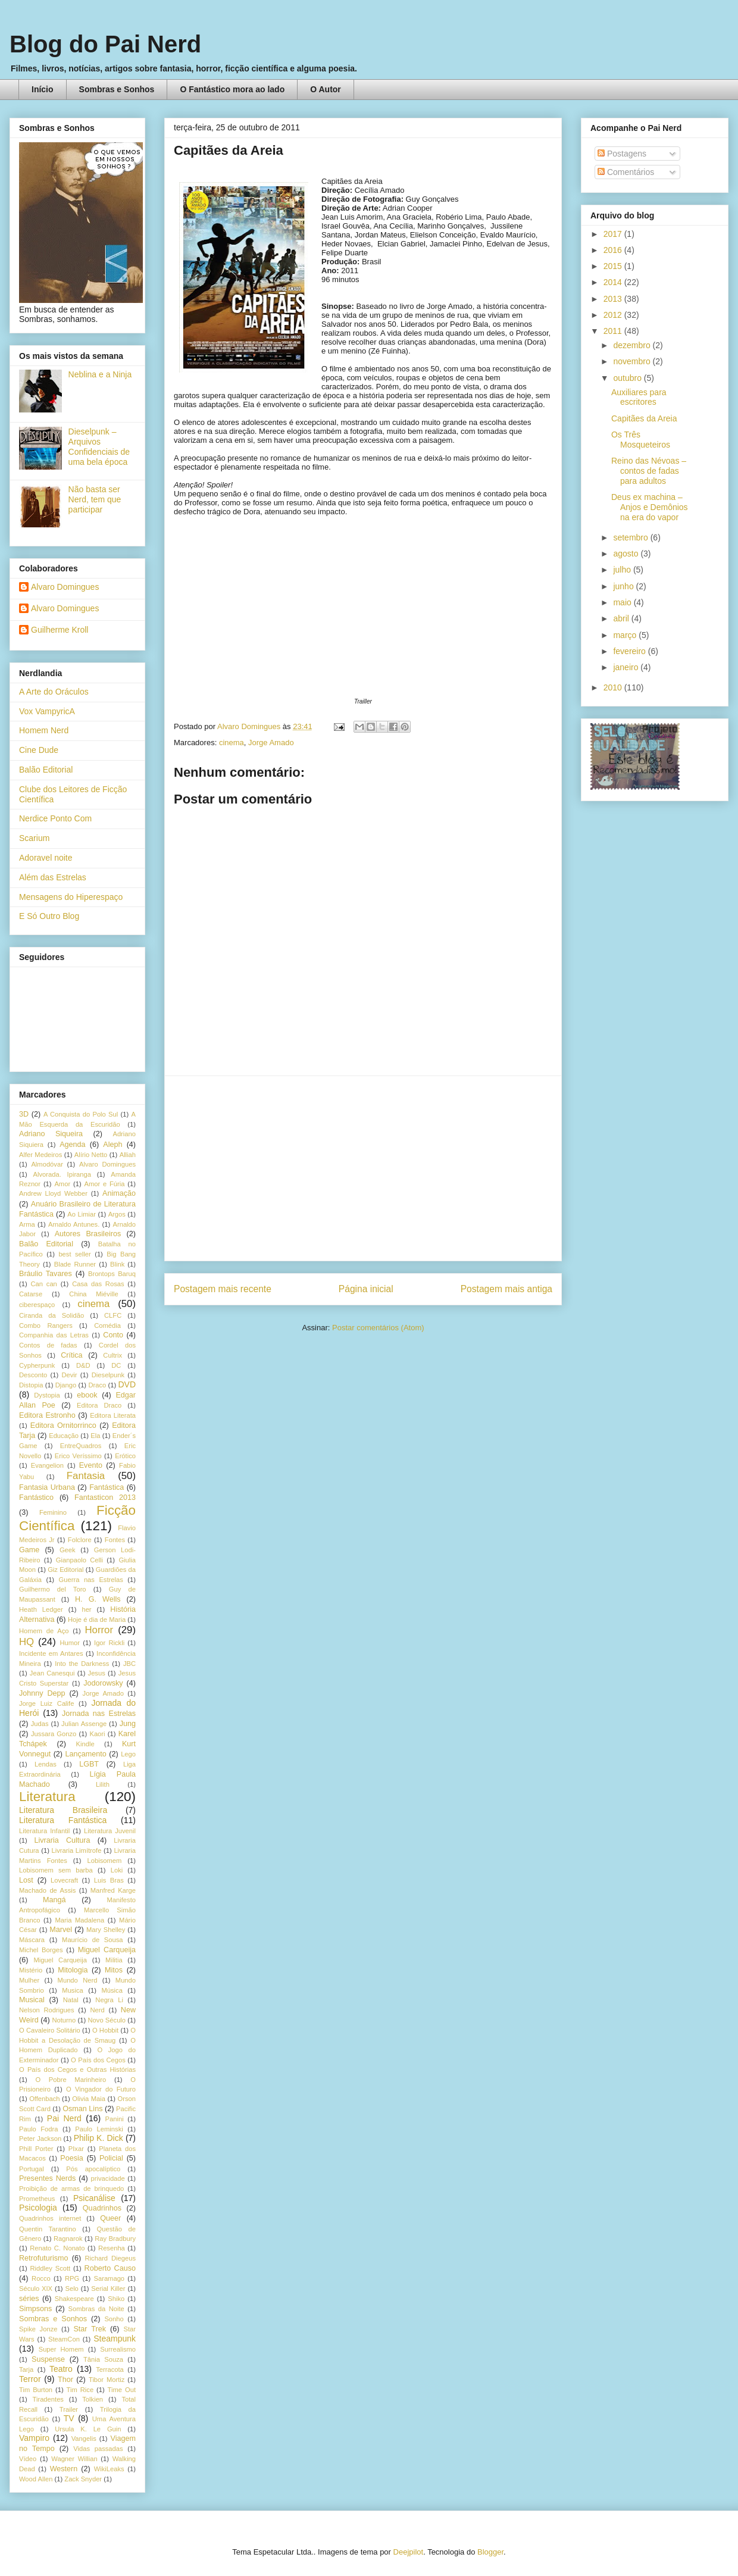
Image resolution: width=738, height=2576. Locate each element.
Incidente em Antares (51, 1653)
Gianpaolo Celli (79, 1560)
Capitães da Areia (644, 418)
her (86, 1609)
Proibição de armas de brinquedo (71, 2188)
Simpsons (35, 2309)
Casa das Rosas (98, 1283)
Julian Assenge (84, 1723)
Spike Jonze (38, 2329)
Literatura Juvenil (110, 1830)
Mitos (114, 1970)
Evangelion (47, 1465)
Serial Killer (108, 2288)
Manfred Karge (113, 1890)
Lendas (46, 1764)
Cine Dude (38, 750)
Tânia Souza (103, 2359)
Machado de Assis (47, 1890)
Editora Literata (113, 1415)
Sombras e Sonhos (117, 89)
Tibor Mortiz (106, 2379)
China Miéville (93, 1294)
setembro (631, 537)
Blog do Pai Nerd (105, 44)
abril (622, 618)
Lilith (103, 1784)
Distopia (31, 1385)
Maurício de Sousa (92, 1939)
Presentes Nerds (47, 2178)
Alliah (128, 1154)
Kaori (97, 1733)
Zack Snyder (83, 2479)
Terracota (110, 2369)
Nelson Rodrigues (46, 2010)
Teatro (61, 2369)
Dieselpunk (108, 1374)
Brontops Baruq (112, 1273)
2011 (613, 331)
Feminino (53, 1512)
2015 (613, 266)
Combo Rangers (46, 1325)
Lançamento (86, 1754)
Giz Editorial (65, 1569)
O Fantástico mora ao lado (232, 89)
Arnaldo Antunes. (73, 1224)
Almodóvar (46, 1164)
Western (64, 2469)
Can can (43, 1283)
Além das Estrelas (52, 877)
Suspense (48, 2359)
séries (29, 2298)
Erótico (125, 1455)
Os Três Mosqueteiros (640, 439)
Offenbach (44, 2098)
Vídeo (27, 2458)
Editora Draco (99, 1405)
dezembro (632, 345)
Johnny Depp (42, 1693)
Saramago (108, 2278)
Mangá (54, 1900)
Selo (71, 2288)
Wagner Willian (74, 2458)
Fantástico (36, 1497)
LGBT (89, 1764)
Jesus (96, 1673)
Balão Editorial (46, 769)
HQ (26, 1641)
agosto (626, 553)
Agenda (72, 1144)
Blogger (490, 2551)
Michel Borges (41, 1949)
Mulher (29, 1980)
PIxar (76, 2148)
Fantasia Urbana (47, 1487)
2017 (613, 234)
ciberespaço (37, 1304)
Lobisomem (104, 1860)
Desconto (33, 1374)
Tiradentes (48, 2399)
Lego (128, 1754)
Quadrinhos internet (50, 2218)
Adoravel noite (46, 857)
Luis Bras (109, 1880)
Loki (117, 1870)
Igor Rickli (109, 1642)
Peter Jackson (40, 2138)
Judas (40, 1723)
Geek (68, 1549)
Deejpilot (408, 2551)
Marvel (60, 1929)
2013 (613, 299)
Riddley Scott (50, 2268)
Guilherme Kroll (59, 629)
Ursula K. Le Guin (88, 2429)
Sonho (113, 2318)
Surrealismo (118, 2349)
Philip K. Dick (98, 2138)
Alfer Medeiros (40, 1154)
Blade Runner (75, 1264)
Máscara (32, 1939)
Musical (32, 2000)
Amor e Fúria (104, 1183)
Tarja (26, 2369)
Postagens (622, 153)
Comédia (107, 1325)
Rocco (41, 2278)
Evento (90, 1465)
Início (43, 89)
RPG (72, 2278)
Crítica (71, 1355)
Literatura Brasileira (63, 1810)
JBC (129, 1663)
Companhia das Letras (54, 1335)
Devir (69, 1374)
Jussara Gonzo (53, 1733)
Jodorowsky (103, 1683)
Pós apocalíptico (93, 2168)
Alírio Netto (91, 1154)
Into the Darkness (82, 1663)
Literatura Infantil (44, 1830)
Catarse (30, 1294)
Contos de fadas (48, 1345)
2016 (613, 250)
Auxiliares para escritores (639, 397)
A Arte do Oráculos (54, 691)
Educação (64, 1435)
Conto (113, 1335)
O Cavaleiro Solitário (49, 2030)
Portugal (31, 2168)
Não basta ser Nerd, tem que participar (94, 499)
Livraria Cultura (62, 1840)
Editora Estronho (47, 1415)
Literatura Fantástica (63, 1820)
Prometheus (37, 2198)
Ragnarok (68, 2238)
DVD (127, 1384)
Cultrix (112, 1355)
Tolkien (92, 2399)
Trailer (69, 2409)
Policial (111, 2158)
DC (116, 1365)
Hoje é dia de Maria (97, 1619)
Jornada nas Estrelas (99, 1713)
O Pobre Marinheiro (70, 2079)
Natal (71, 1999)
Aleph (112, 1144)
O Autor (325, 89)
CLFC (112, 1315)
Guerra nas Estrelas (91, 1579)
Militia (114, 1960)
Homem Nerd (43, 730)
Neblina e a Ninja (100, 374)
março (626, 635)
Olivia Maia (88, 2098)
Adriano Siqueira (51, 1134)
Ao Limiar (81, 1214)
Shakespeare (74, 2298)
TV (69, 2418)
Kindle (85, 1743)
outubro (628, 378)
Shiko (116, 2298)
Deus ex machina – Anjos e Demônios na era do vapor (649, 507)
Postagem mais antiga (506, 1289)
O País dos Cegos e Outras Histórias (77, 2069)
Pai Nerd (64, 2118)
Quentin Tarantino (47, 2229)
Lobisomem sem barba (56, 1870)
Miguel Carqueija (107, 1950)
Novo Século (106, 2020)
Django (65, 1385)
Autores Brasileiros (88, 1234)
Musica (72, 1990)
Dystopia (47, 1395)
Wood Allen (35, 2479)
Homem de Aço (44, 1630)
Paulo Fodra (38, 2129)
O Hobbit (105, 2030)
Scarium (34, 838)
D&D (83, 1365)
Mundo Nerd (78, 1980)
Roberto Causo (110, 2268)
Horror (99, 1630)
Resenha (111, 2248)
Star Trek (89, 2329)
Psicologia (38, 2207)
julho (623, 569)
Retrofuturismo (43, 2258)
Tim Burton (35, 2389)
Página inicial (366, 1289)
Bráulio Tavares (45, 1274)
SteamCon (64, 2339)
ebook (87, 1395)
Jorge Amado (271, 742)
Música (111, 1990)
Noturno (64, 2020)
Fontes (115, 1539)
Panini (114, 2118)
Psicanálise (94, 2198)
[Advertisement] (363, 1168)
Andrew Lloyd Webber (53, 1193)
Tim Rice (80, 2389)
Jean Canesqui (52, 1673)
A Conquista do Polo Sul (80, 1114)
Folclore (80, 1539)
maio (623, 602)
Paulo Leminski (99, 2129)
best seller (74, 1254)
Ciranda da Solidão (51, 1315)
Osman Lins (82, 2109)
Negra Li (109, 1999)
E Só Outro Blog (49, 916)
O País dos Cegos (98, 2060)
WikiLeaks (109, 2468)
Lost (26, 1880)
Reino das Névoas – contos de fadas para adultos (648, 471)
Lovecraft (64, 1880)
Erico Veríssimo (78, 1455)
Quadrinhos (102, 2208)
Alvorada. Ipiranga (62, 1174)
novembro (632, 361)
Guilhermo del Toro (52, 1589)
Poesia (71, 2158)
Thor (65, 2379)
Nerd (97, 2010)
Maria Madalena (79, 1920)
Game (29, 1550)
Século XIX (35, 2288)
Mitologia (72, 1970)
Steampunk (114, 2338)
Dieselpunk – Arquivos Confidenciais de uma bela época (99, 446)
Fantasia (86, 1475)
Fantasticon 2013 (105, 1497)
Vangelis (83, 2438)
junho (624, 586)
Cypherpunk (37, 1365)
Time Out (122, 2389)
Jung (128, 1724)
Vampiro (34, 2438)
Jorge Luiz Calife (46, 1703)
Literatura (47, 1796)
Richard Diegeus (110, 2258)
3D (24, 1114)
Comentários (626, 172)
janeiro (626, 667)
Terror (30, 2379)
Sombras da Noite (96, 2308)
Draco (97, 1385)
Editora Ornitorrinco (63, 1425)
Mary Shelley (105, 1929)
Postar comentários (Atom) (378, 1327)
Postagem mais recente (222, 1289)
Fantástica (106, 1487)
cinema (231, 742)
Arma (27, 1224)
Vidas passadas (98, 2448)
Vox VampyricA (47, 711)
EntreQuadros (81, 1445)
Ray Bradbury (115, 2238)
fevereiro (630, 651)
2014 (613, 282)
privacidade (108, 2178)
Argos (117, 1214)
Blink (117, 1264)
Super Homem (61, 2349)
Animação (119, 1193)
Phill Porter (36, 2148)
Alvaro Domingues (65, 587)
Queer (110, 2218)
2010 (613, 687)
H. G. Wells (98, 1599)
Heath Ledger (41, 1609)
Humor (70, 1642)
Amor (62, 1183)
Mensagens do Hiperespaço (71, 897)
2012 (613, 315)
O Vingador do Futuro (101, 2089)
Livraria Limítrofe (77, 1850)
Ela (95, 1435)
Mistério (30, 1970)
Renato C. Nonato (57, 2248)
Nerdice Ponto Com (55, 818)
